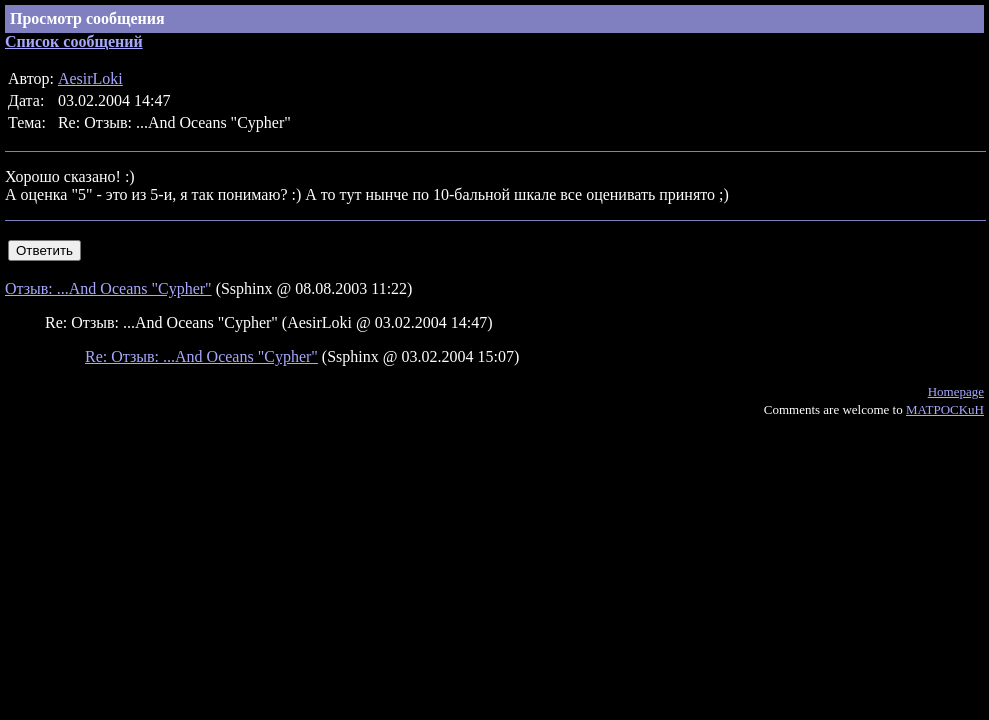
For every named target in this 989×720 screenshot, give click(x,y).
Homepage (956, 391)
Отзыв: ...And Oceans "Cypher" (108, 288)
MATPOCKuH (945, 409)
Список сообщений (74, 41)
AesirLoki (90, 78)
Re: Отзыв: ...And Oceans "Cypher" (201, 356)
